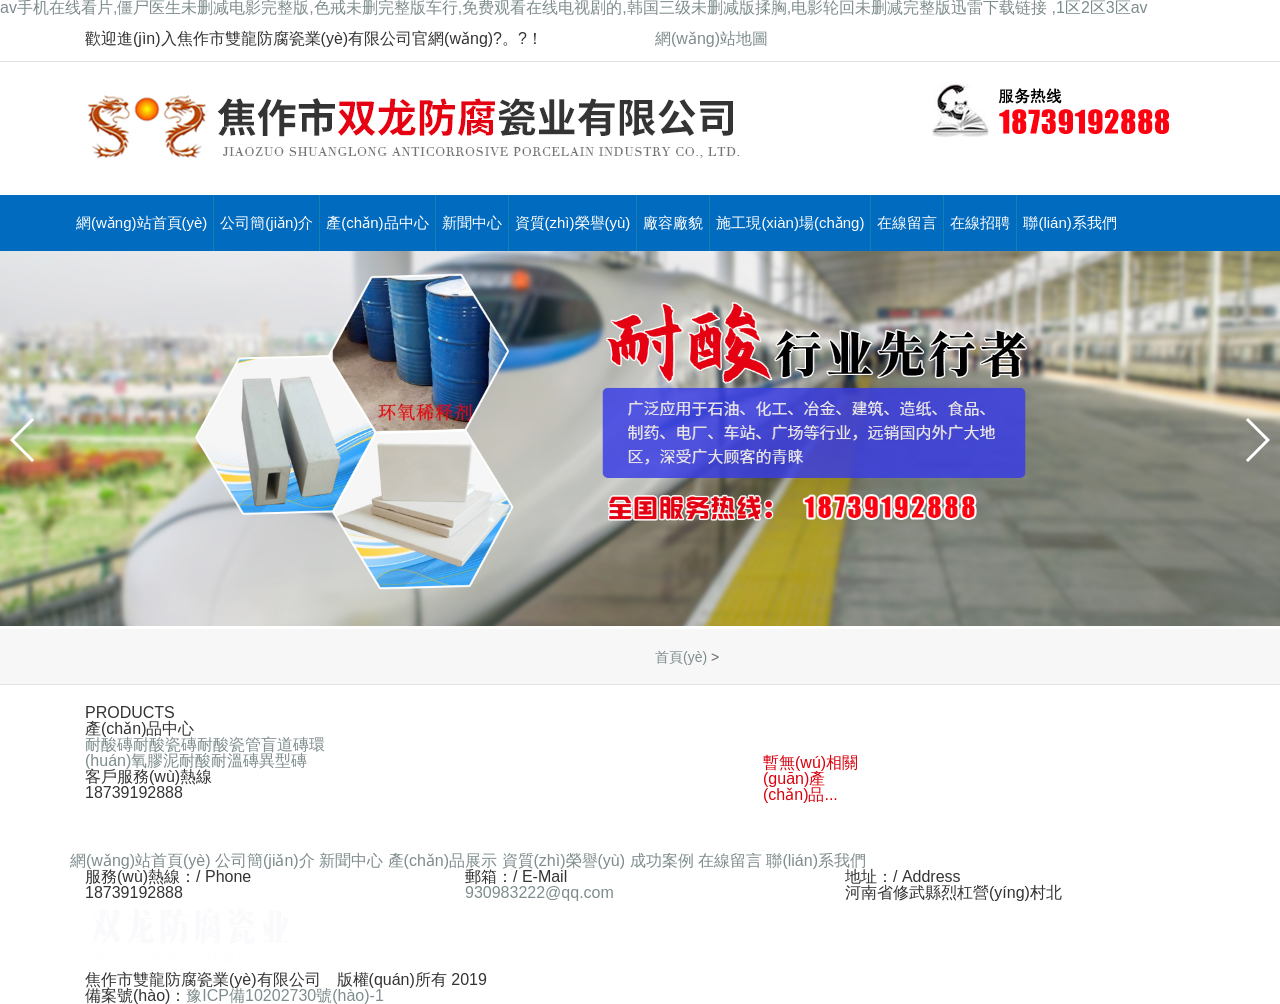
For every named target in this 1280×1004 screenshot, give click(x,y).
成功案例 (662, 860)
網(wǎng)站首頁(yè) (141, 222)
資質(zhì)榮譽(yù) (573, 222)
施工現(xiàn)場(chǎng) (790, 222)
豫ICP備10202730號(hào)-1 (284, 995)
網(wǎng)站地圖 (711, 38)
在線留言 (907, 222)
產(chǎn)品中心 (377, 222)
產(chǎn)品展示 (442, 860)
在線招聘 (980, 222)
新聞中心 (472, 222)
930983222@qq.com (539, 892)
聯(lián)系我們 (1069, 222)
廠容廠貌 (673, 222)
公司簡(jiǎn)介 (266, 222)
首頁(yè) (681, 657)
